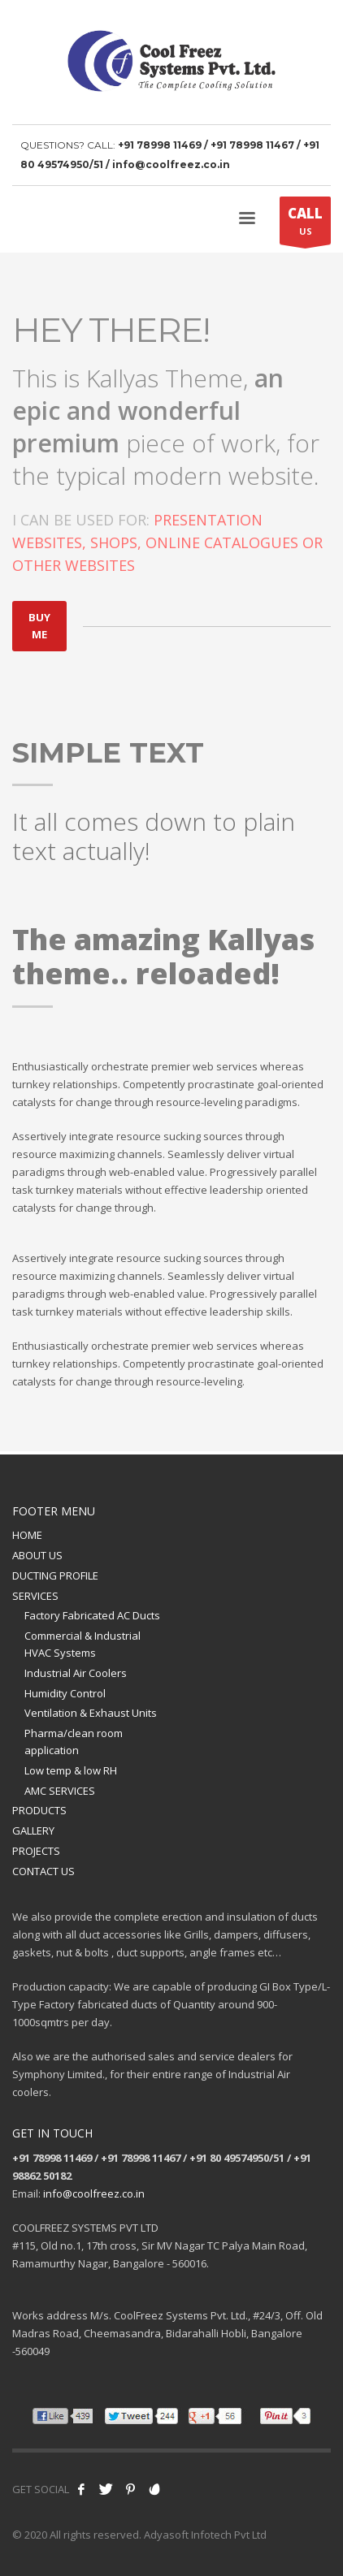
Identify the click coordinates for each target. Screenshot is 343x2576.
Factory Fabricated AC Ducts (92, 1615)
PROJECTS (36, 1850)
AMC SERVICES (59, 1790)
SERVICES (35, 1595)
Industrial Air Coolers (75, 1673)
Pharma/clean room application (73, 1741)
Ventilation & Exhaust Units (90, 1712)
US (305, 224)
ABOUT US (37, 1555)
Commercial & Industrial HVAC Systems (82, 1644)
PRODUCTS (39, 1810)
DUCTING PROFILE (55, 1575)
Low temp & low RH (70, 1770)
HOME (27, 1535)
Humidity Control (65, 1693)
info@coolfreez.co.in (94, 2193)
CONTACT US (43, 1871)
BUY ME (39, 626)
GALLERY (33, 1830)
